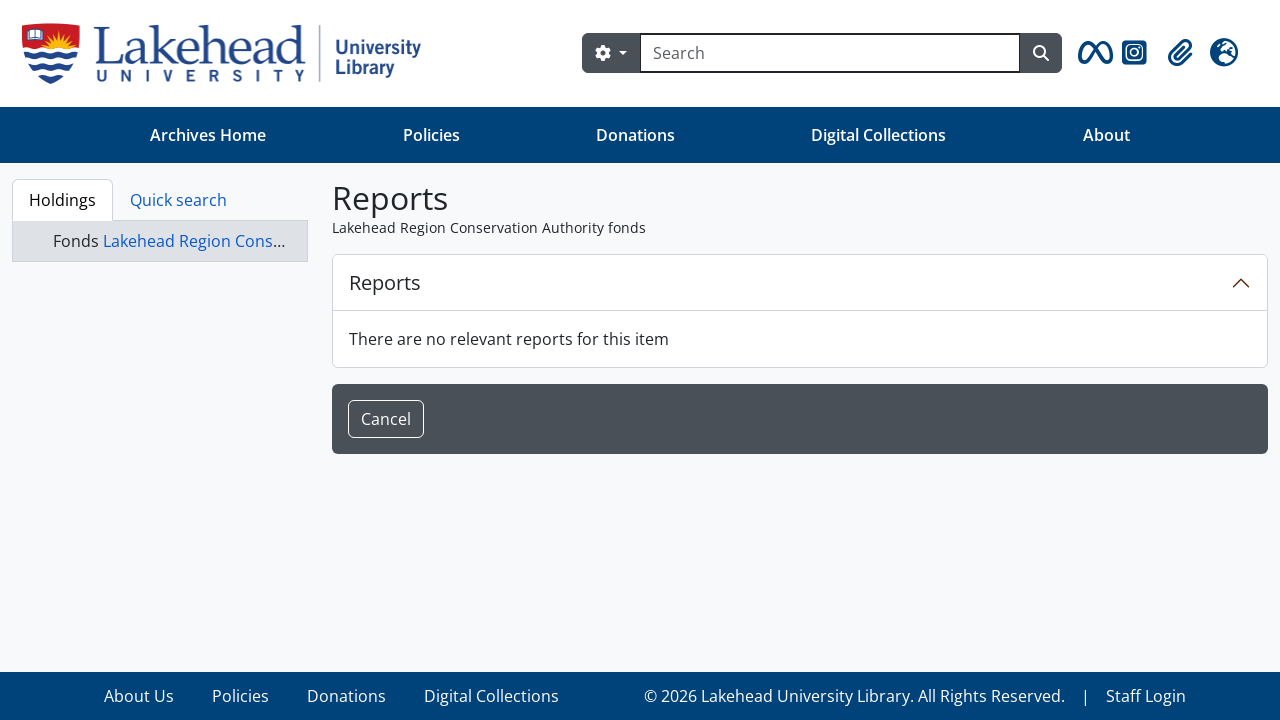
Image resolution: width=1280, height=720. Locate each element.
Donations (635, 135)
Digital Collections (878, 135)
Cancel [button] (386, 419)
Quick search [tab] (178, 200)
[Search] (830, 53)
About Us (139, 696)
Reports (385, 282)
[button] (1092, 53)
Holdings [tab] (62, 200)
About (1106, 135)
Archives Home (208, 135)
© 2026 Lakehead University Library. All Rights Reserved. (854, 696)
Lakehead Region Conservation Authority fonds (280, 241)
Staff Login (1146, 696)
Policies (431, 135)
